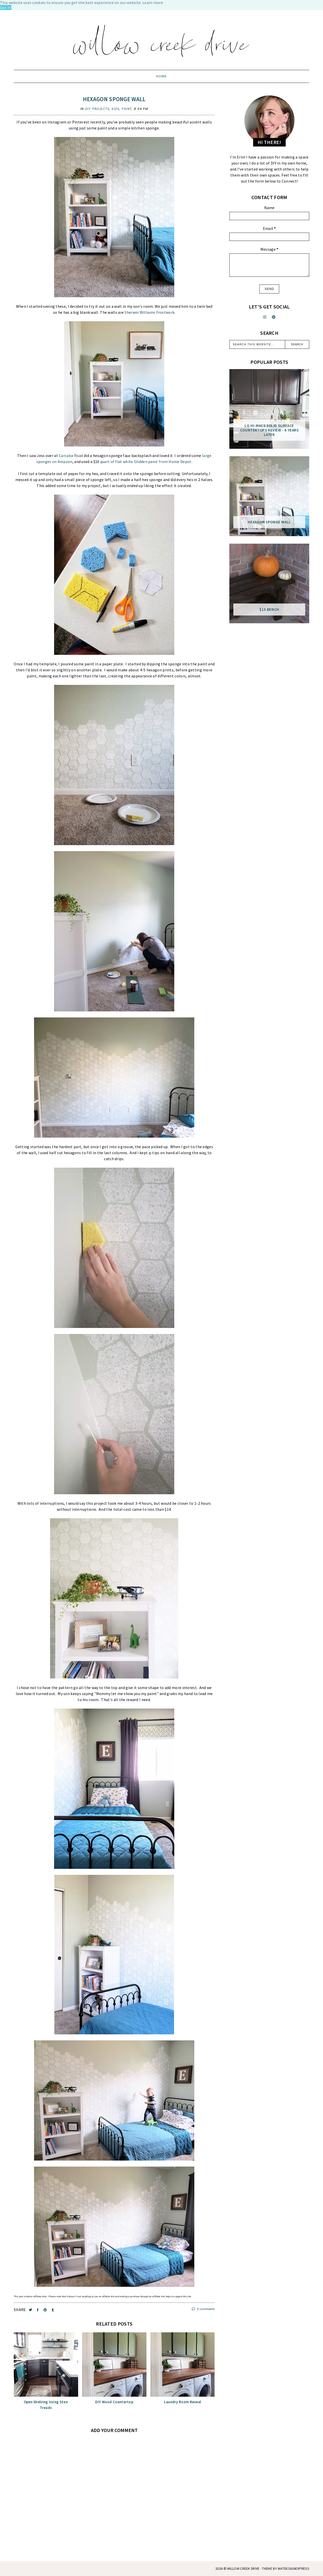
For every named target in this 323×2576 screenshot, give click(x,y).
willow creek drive (243, 2568)
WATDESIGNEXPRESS (293, 2568)
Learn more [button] (152, 2)
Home (161, 76)
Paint (127, 109)
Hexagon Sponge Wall (114, 99)
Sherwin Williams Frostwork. (149, 312)
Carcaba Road (71, 455)
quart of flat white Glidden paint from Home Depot (146, 461)
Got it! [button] (6, 7)
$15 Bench (269, 609)
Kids (115, 109)
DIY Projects (97, 109)
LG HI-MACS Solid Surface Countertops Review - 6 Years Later (269, 430)
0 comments (203, 2309)
